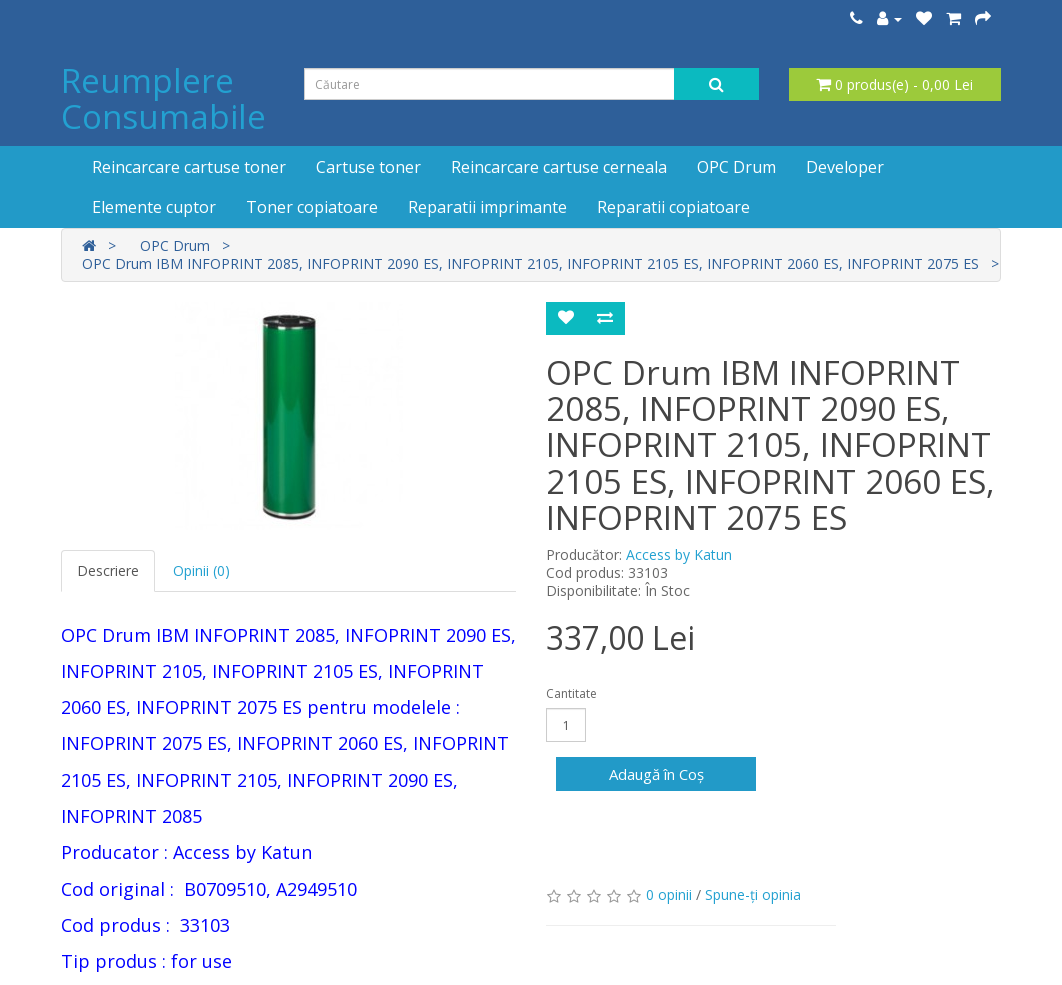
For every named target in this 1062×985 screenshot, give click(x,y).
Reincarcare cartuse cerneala (559, 167)
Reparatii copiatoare (673, 207)
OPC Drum (736, 167)
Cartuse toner (368, 167)
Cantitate (571, 693)
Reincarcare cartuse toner (189, 167)
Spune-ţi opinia (753, 894)
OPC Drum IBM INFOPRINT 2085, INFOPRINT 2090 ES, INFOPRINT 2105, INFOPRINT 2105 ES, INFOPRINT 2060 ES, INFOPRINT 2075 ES (530, 263)
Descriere (108, 570)
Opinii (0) (201, 570)
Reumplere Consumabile (163, 98)
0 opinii (669, 894)
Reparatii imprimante (487, 207)
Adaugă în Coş (656, 774)
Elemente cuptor (154, 207)
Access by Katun (679, 554)
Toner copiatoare (312, 207)
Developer (845, 167)
